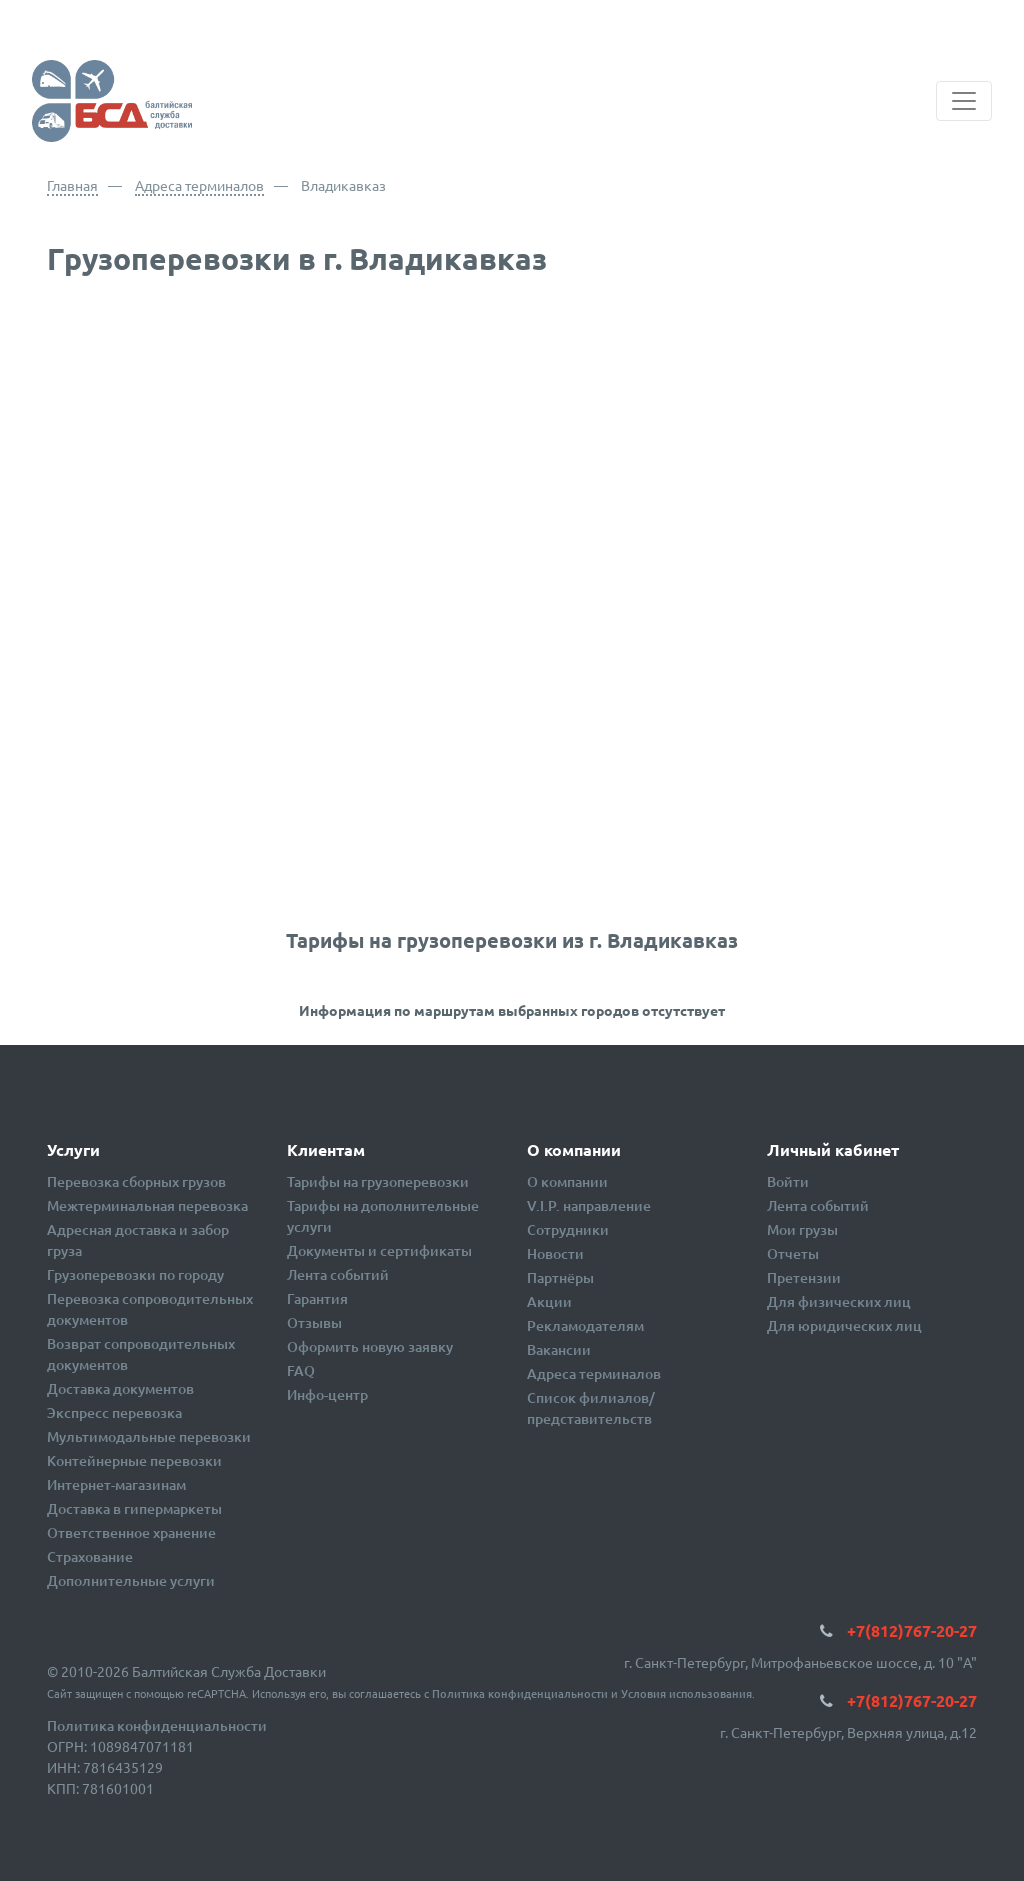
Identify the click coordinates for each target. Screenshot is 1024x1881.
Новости (555, 1253)
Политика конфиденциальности (520, 1693)
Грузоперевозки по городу (135, 1274)
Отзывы (314, 1322)
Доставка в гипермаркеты (134, 1508)
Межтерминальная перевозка (147, 1205)
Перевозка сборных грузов (136, 1181)
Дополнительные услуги (131, 1580)
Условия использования (686, 1693)
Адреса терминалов (199, 185)
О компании (567, 1181)
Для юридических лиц (844, 1325)
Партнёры (560, 1277)
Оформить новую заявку (370, 1346)
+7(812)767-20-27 (912, 1630)
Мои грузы (802, 1229)
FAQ (301, 1370)
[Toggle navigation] (964, 101)
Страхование (90, 1556)
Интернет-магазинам (116, 1484)
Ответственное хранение (131, 1532)
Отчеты (793, 1253)
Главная (72, 185)
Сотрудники (568, 1229)
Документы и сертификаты (379, 1250)
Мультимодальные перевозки (149, 1436)
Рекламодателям (585, 1325)
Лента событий (338, 1274)
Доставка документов (120, 1388)
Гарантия (317, 1298)
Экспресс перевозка (114, 1412)
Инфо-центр (327, 1394)
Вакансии (559, 1349)
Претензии (804, 1277)
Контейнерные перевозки (134, 1460)
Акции (549, 1301)
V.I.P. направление (589, 1205)
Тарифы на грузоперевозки (378, 1181)
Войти (788, 1181)
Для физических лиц (839, 1301)
